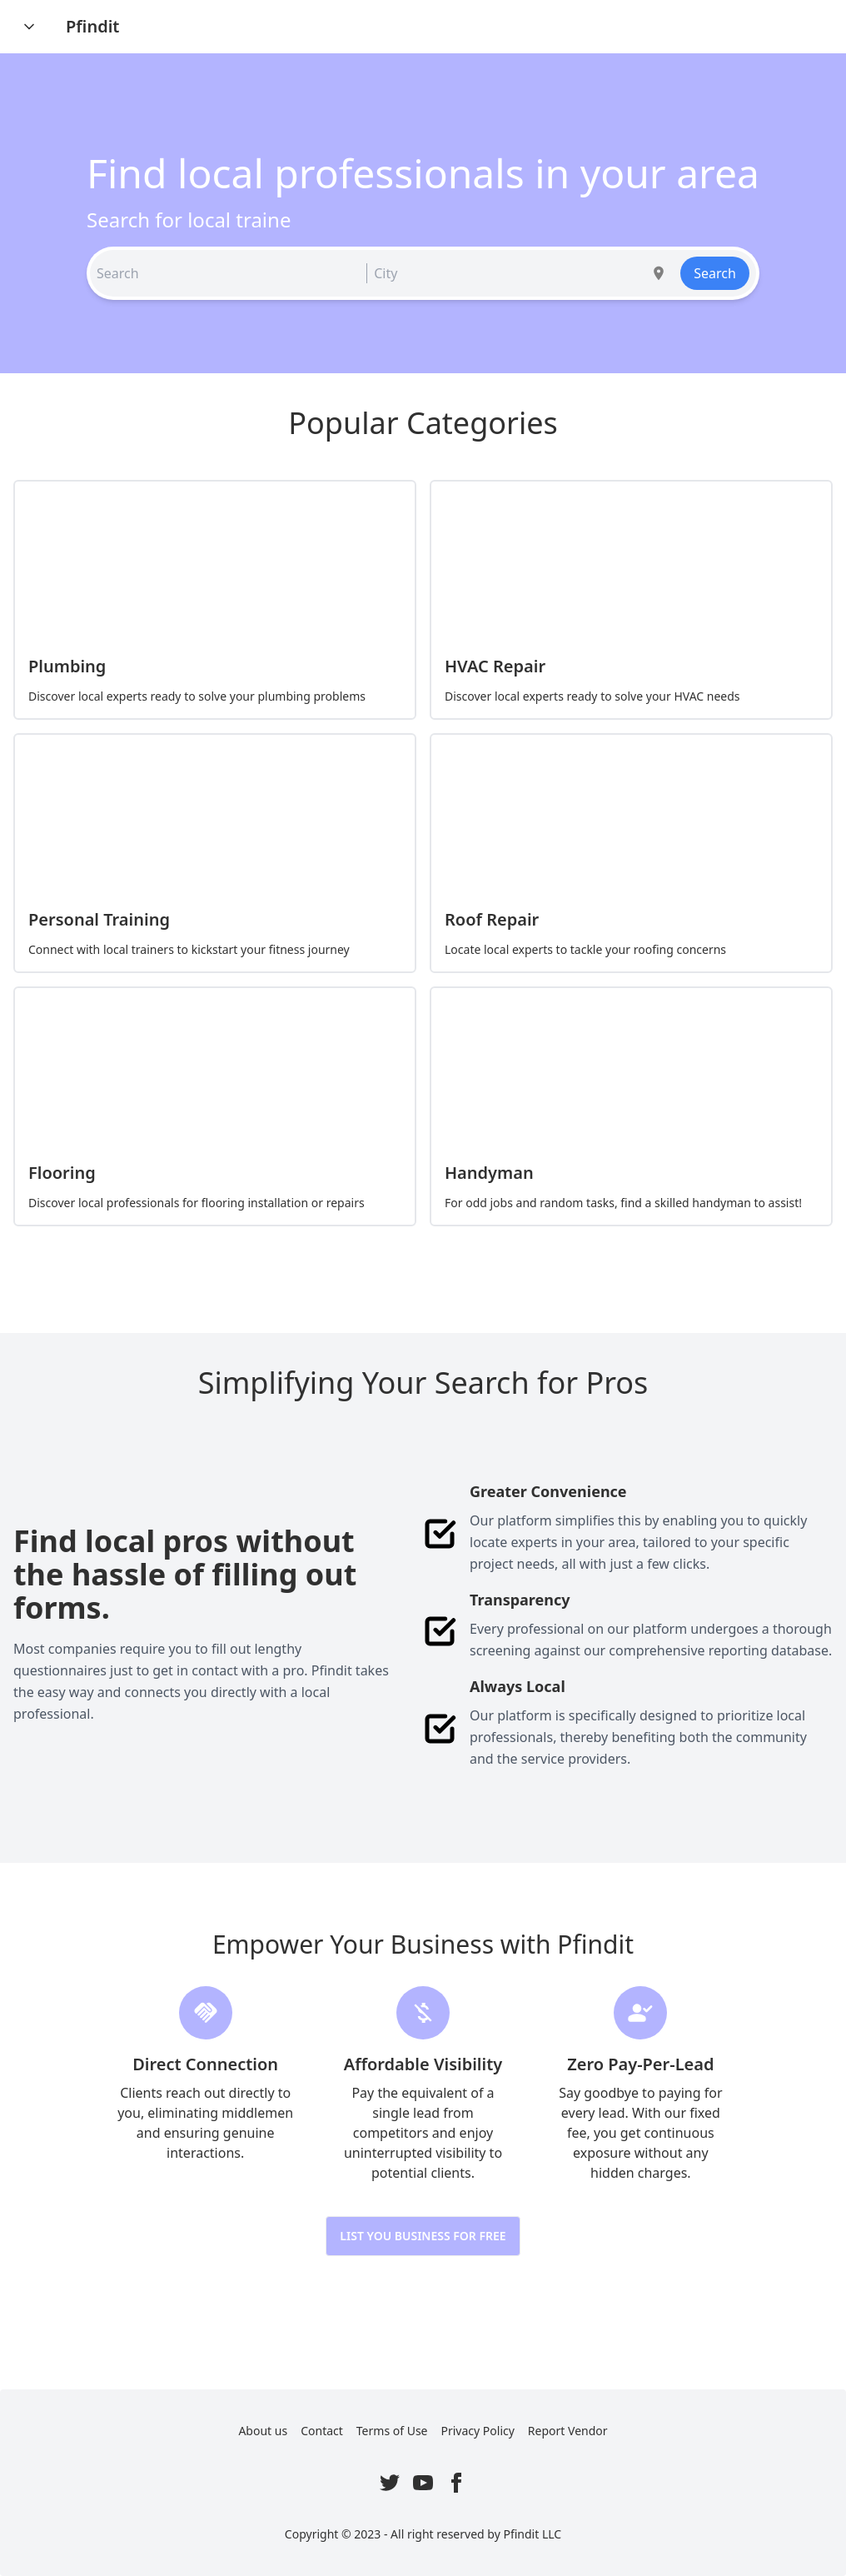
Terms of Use (392, 2431)
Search (715, 273)
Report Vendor (568, 2431)
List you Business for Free (422, 2236)
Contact (322, 2431)
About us (262, 2431)
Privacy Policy (478, 2431)
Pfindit (92, 26)
